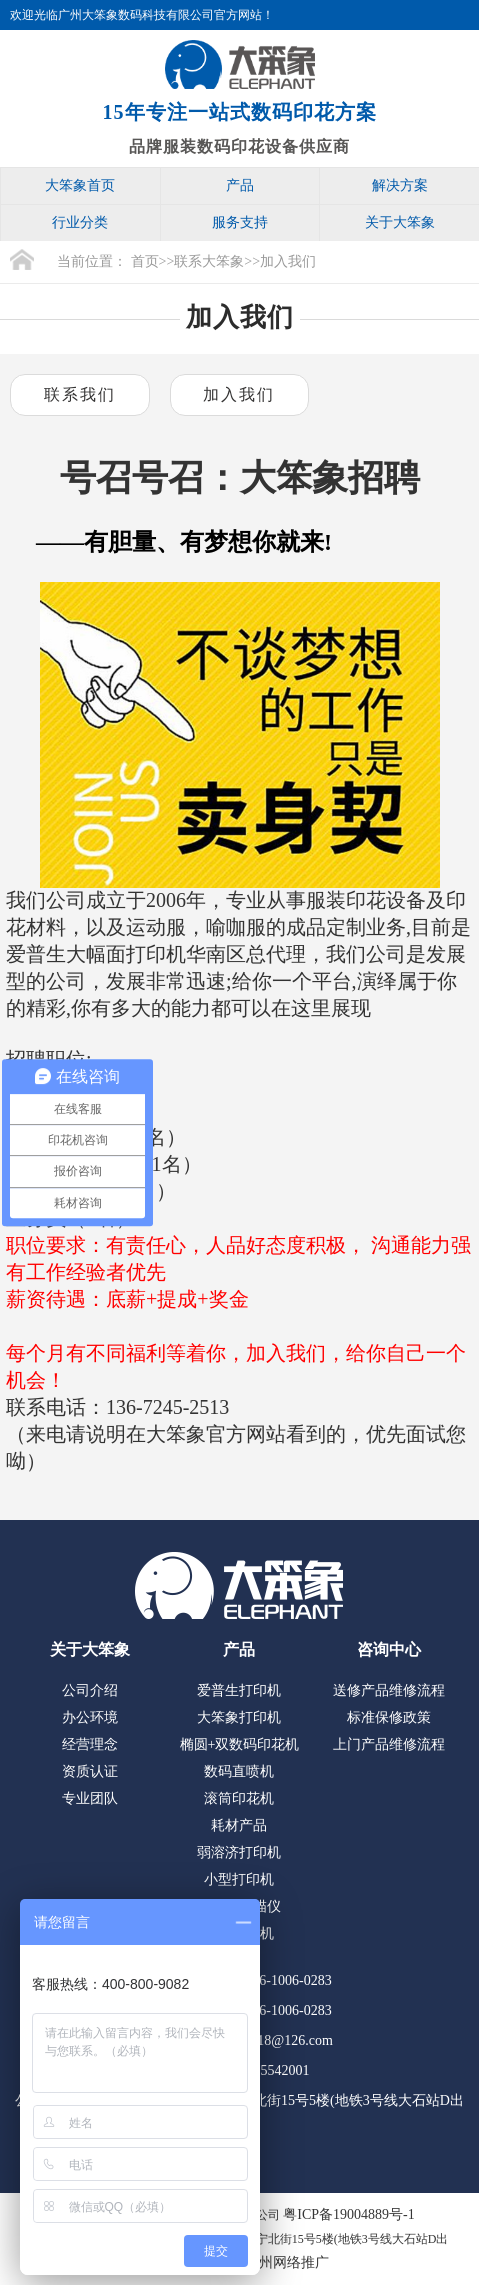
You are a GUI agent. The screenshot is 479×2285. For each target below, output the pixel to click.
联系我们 (80, 394)
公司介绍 (90, 1690)
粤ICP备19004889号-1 (348, 2214)
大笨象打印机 (239, 1717)
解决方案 (400, 185)
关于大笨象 (400, 222)
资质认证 (90, 1771)
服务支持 (240, 222)
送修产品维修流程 (389, 1690)
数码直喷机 (239, 1771)
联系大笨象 (209, 261)
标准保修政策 (389, 1717)
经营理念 (90, 1744)
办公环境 (90, 1717)
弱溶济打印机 (239, 1852)
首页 (145, 261)
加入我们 (288, 261)
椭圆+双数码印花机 (240, 1744)
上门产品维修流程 (389, 1744)
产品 (240, 185)
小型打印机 (239, 1879)
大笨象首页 (80, 185)
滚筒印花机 (239, 1798)
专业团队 (90, 1798)
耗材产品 (239, 1825)
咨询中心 (389, 1649)
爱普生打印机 (239, 1690)
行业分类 (80, 222)
